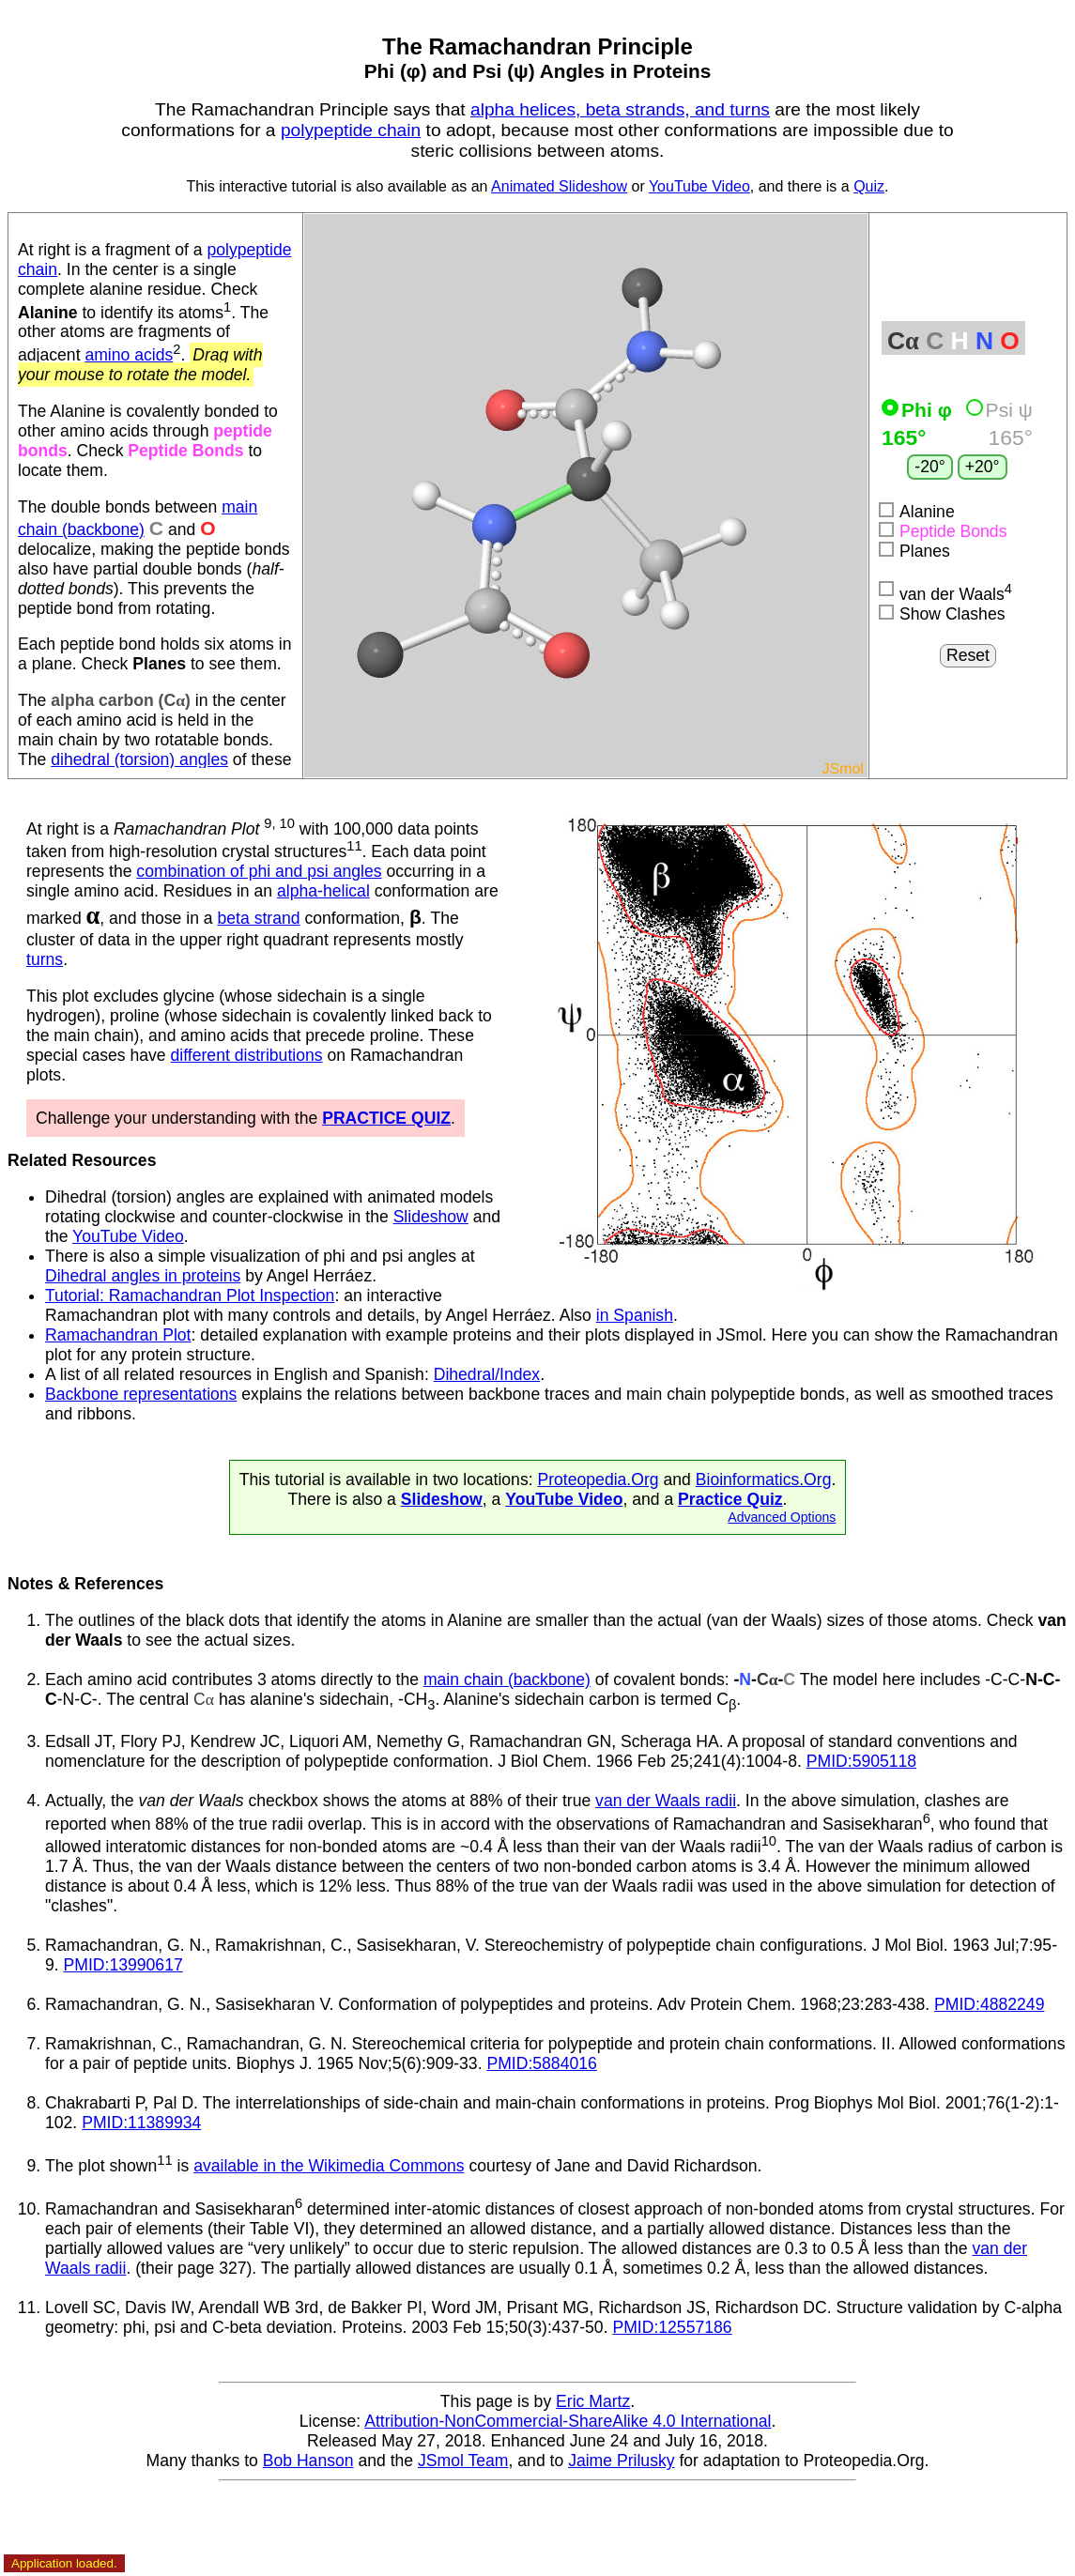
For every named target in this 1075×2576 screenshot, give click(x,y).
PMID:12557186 (671, 2327)
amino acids (128, 354)
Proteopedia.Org (597, 1479)
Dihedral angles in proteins (142, 1275)
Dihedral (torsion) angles (135, 1197)
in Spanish (634, 1315)
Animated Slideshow (559, 186)
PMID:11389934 (141, 2122)
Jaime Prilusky (621, 2460)
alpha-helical (323, 891)
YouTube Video (699, 186)
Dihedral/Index (487, 1374)
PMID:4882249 (989, 2004)
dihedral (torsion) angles (139, 759)
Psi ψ (999, 410)
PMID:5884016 (541, 2063)
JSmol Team (463, 2460)
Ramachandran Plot (118, 1335)
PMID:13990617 (123, 1964)
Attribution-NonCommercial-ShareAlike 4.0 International (567, 2421)
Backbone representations (141, 1394)
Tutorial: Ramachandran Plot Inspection (189, 1295)
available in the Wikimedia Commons (328, 2165)
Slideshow (430, 1216)
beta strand (259, 918)
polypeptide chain (351, 130)
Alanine (917, 511)
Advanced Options (782, 1517)
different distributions (247, 1055)
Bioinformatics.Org (764, 1479)
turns (44, 959)
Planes (914, 551)
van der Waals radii (665, 1800)
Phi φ (920, 410)
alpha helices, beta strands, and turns (620, 109)
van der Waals (945, 592)
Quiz (868, 186)
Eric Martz (593, 2401)
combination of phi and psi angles (258, 871)
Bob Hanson (308, 2460)
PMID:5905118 (861, 1761)
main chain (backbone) (507, 1679)
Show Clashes (942, 614)
